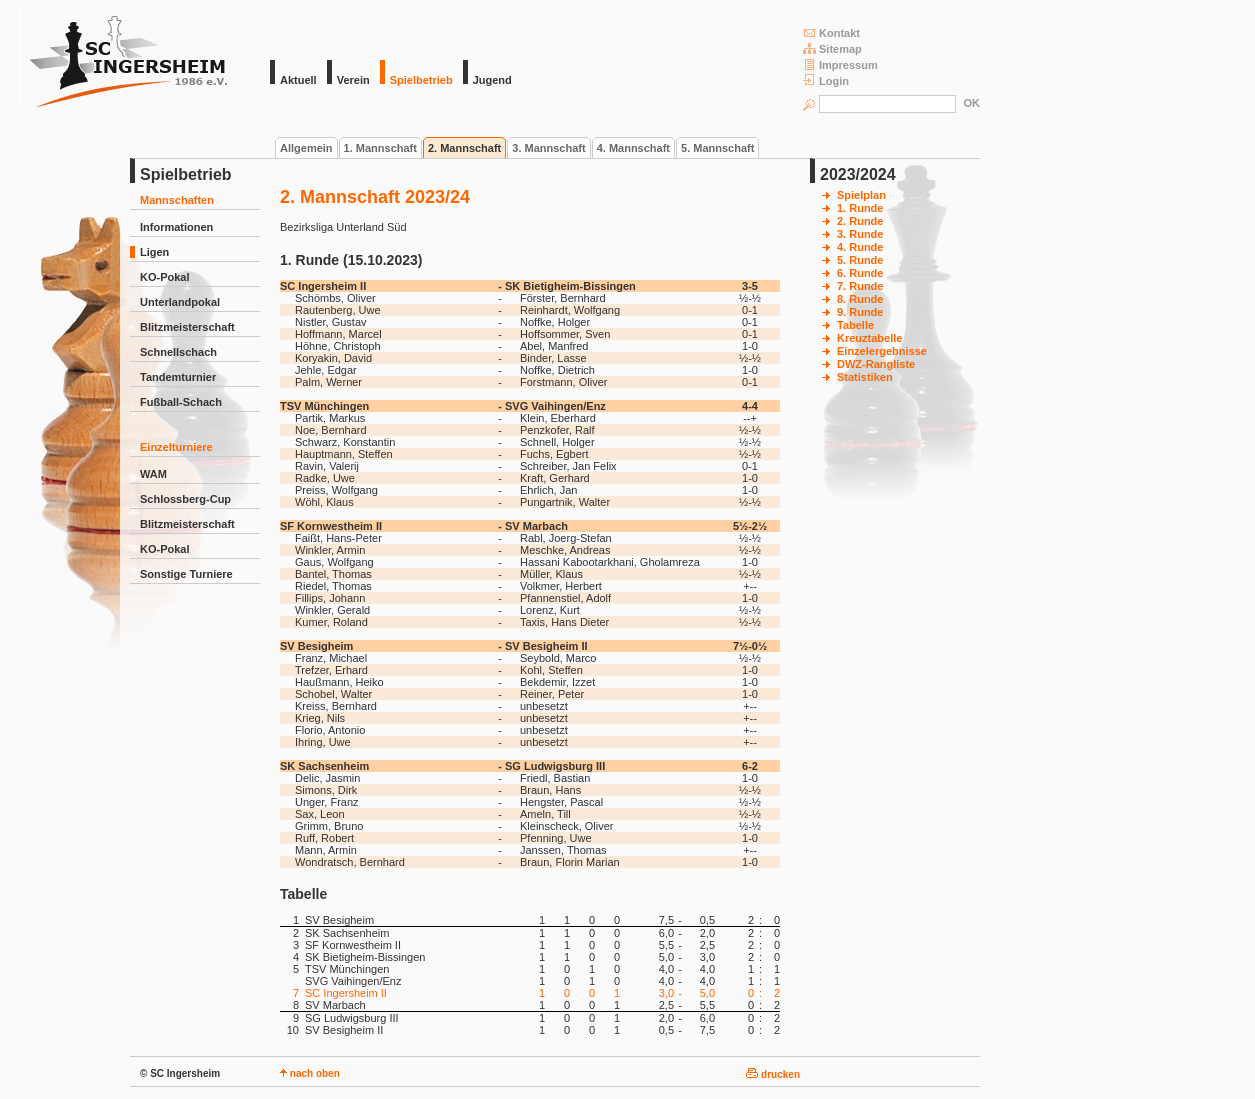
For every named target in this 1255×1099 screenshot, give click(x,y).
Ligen (154, 252)
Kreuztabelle (869, 338)
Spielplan (861, 195)
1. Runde (860, 208)
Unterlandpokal (180, 302)
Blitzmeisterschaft (187, 327)
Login (826, 80)
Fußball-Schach (181, 402)
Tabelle (855, 325)
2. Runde (860, 221)
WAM (153, 474)
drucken (773, 1074)
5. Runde (860, 260)
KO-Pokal (165, 277)
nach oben (310, 1073)
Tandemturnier (178, 377)
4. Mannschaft (633, 148)
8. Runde (860, 299)
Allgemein (306, 148)
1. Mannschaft (380, 148)
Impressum (840, 64)
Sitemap (832, 48)
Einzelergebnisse (882, 351)
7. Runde (860, 286)
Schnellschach (178, 352)
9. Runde (860, 312)
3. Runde (860, 234)
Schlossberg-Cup (185, 499)
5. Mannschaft (717, 148)
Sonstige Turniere (186, 574)
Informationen (176, 227)
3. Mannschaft (548, 148)
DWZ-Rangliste (876, 364)
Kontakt (831, 32)
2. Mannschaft (464, 148)
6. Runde (860, 273)
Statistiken (865, 377)
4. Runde (860, 247)
